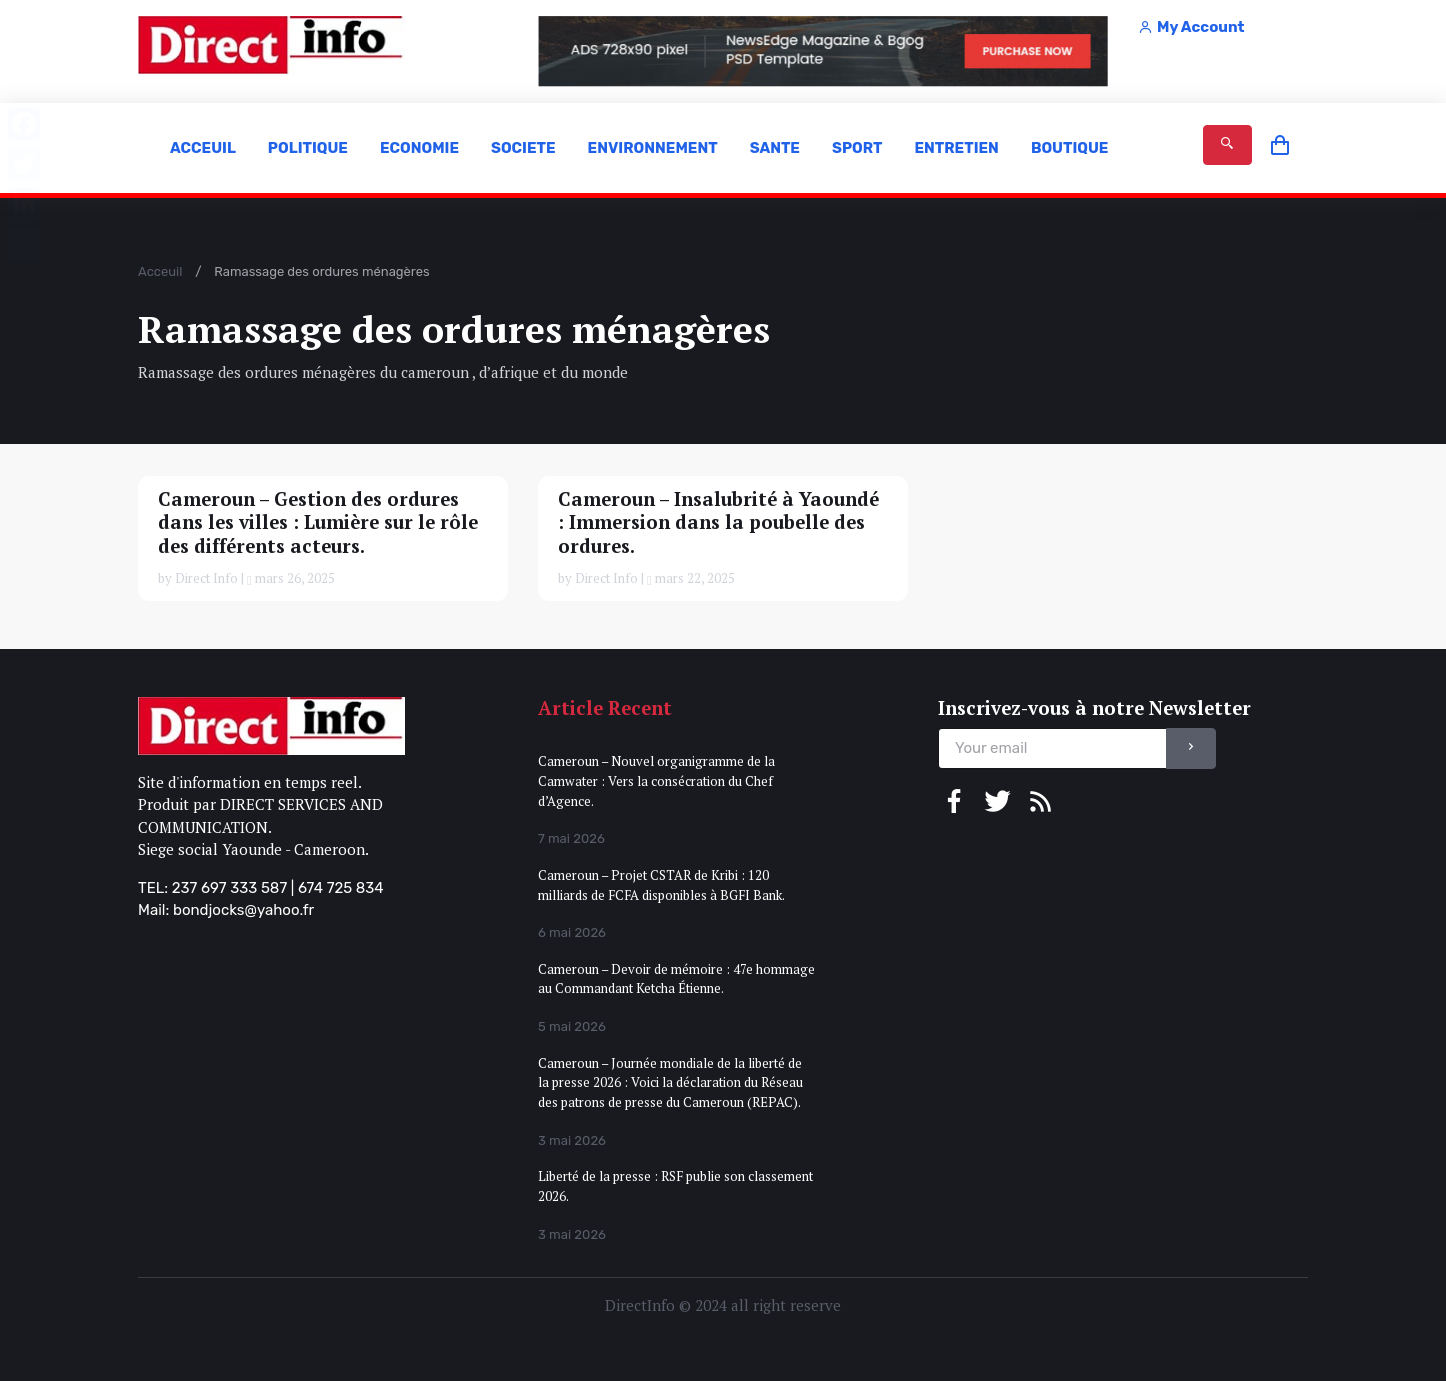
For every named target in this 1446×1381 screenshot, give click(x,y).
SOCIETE (523, 148)
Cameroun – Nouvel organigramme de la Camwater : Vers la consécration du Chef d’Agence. (656, 780)
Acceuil (160, 271)
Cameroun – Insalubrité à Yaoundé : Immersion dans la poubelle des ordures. (718, 522)
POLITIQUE (308, 148)
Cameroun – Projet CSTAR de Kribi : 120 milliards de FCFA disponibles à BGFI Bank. (661, 885)
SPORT (857, 148)
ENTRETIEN (956, 148)
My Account (1191, 27)
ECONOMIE (419, 148)
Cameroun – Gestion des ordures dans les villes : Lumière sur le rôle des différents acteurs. (318, 522)
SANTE (775, 148)
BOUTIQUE (1070, 148)
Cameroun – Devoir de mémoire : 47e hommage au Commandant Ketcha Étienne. (676, 979)
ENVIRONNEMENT (653, 148)
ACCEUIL (203, 148)
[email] (1052, 748)
